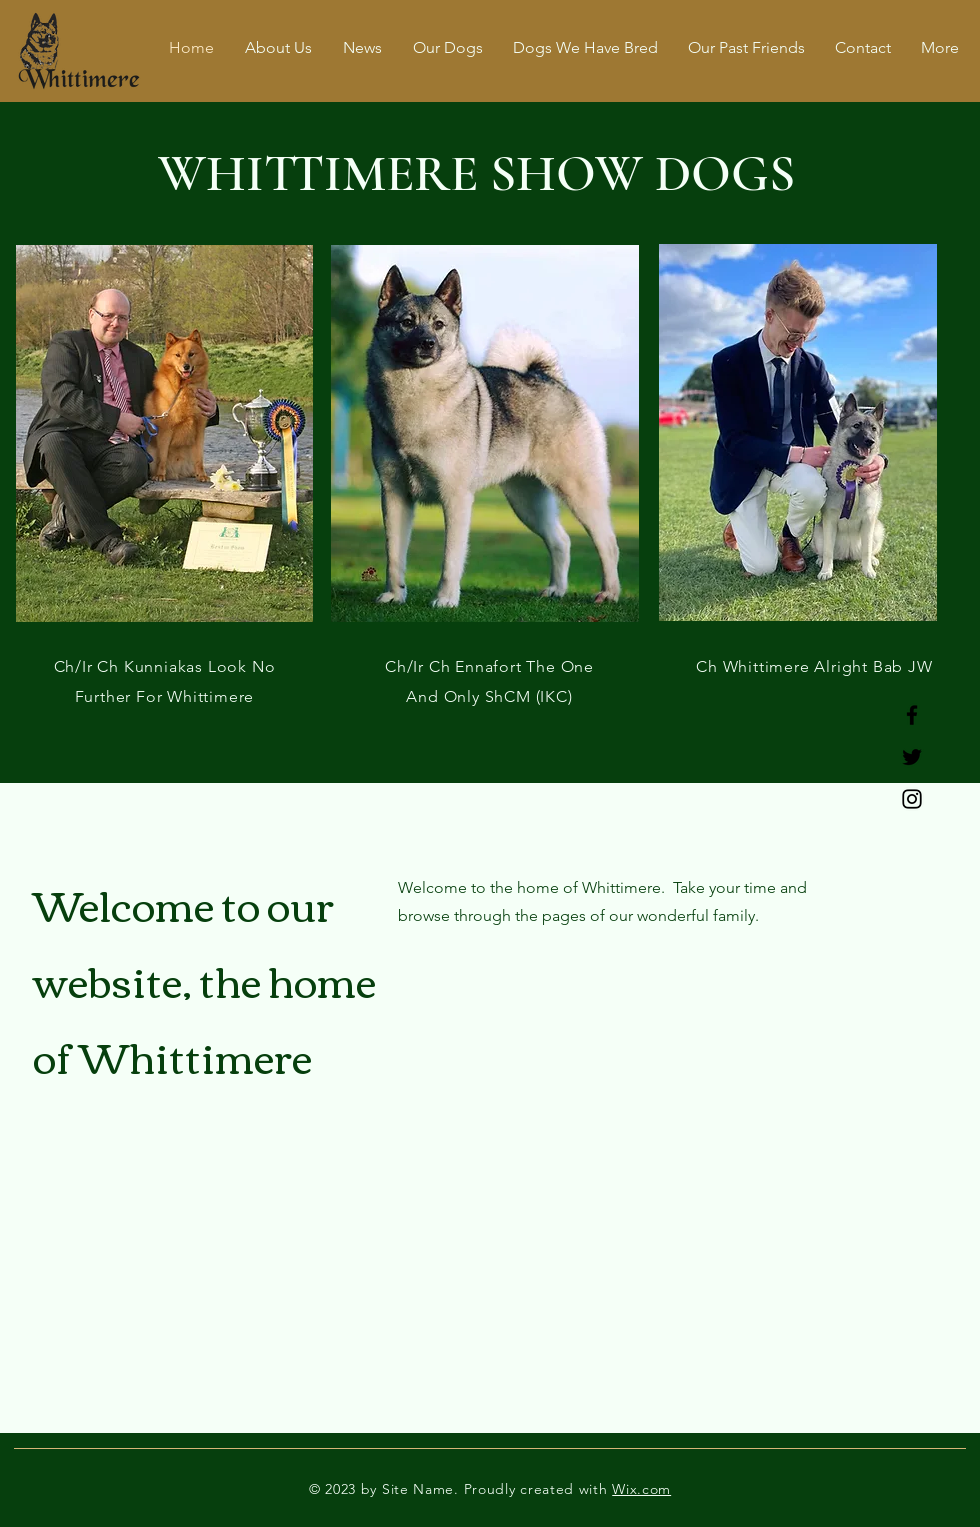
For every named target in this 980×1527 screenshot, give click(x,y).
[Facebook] (912, 715)
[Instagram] (912, 799)
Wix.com (641, 1489)
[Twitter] (912, 757)
